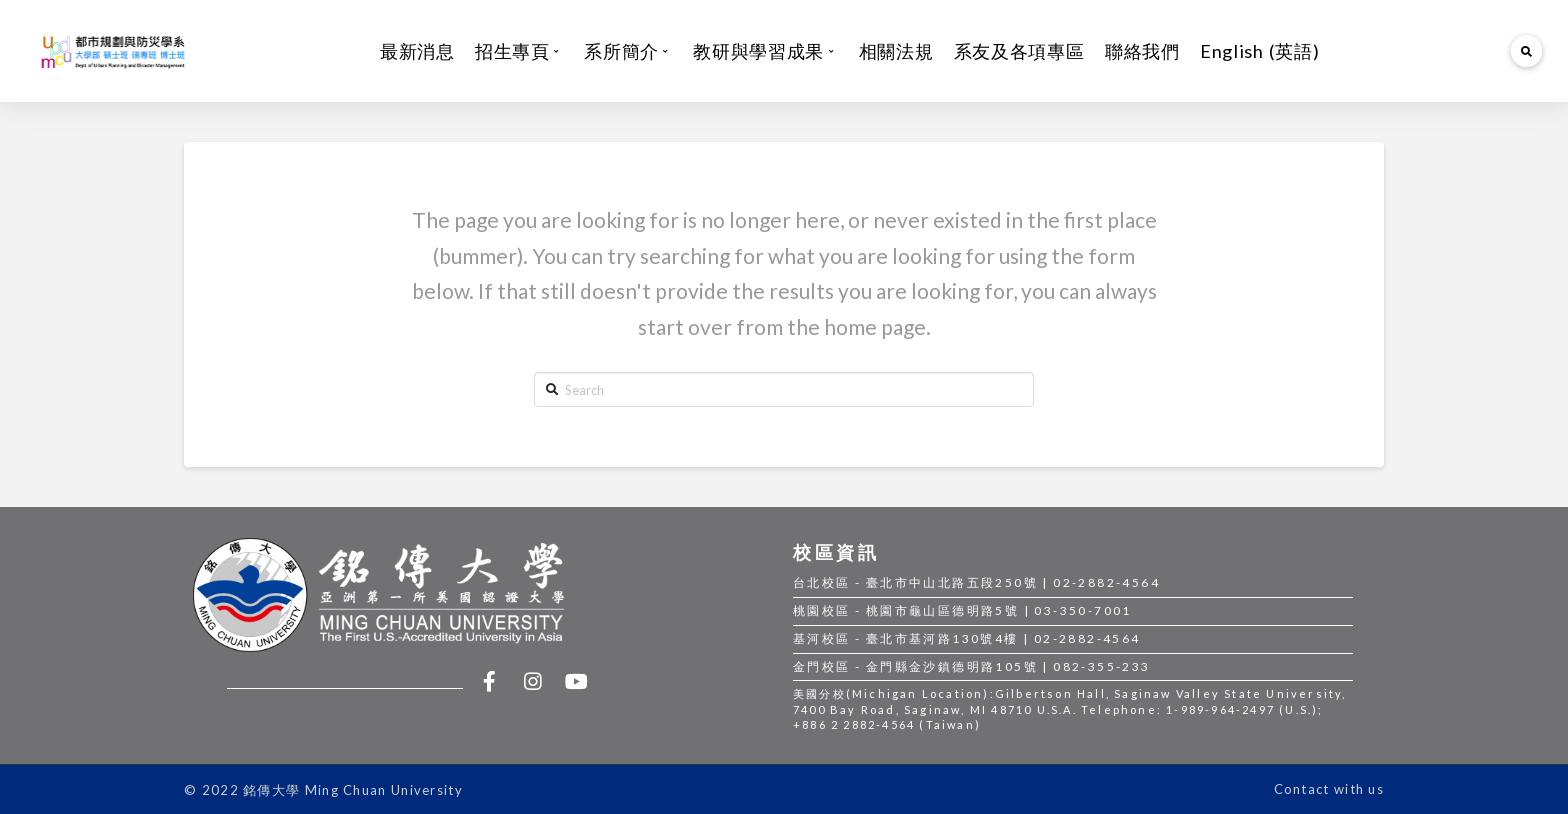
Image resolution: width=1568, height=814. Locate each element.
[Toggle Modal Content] (1527, 51)
